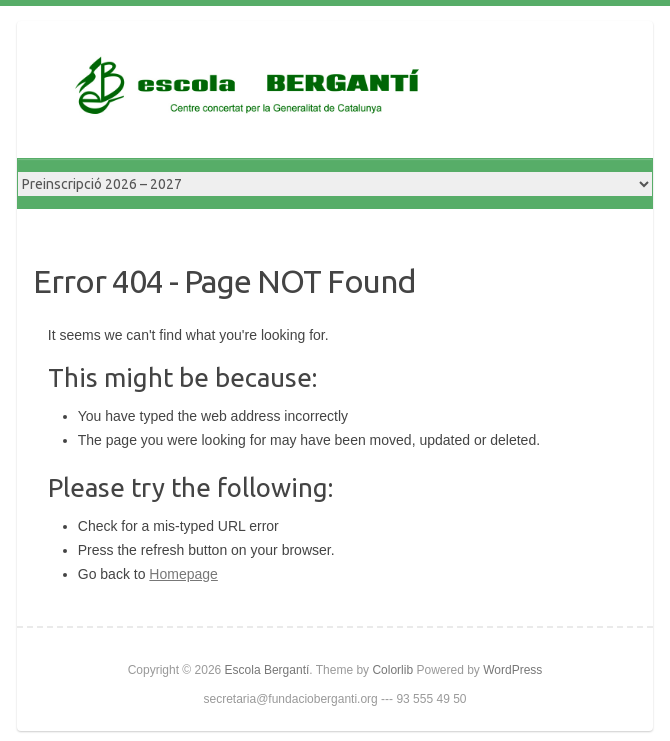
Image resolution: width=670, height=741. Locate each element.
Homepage (183, 574)
